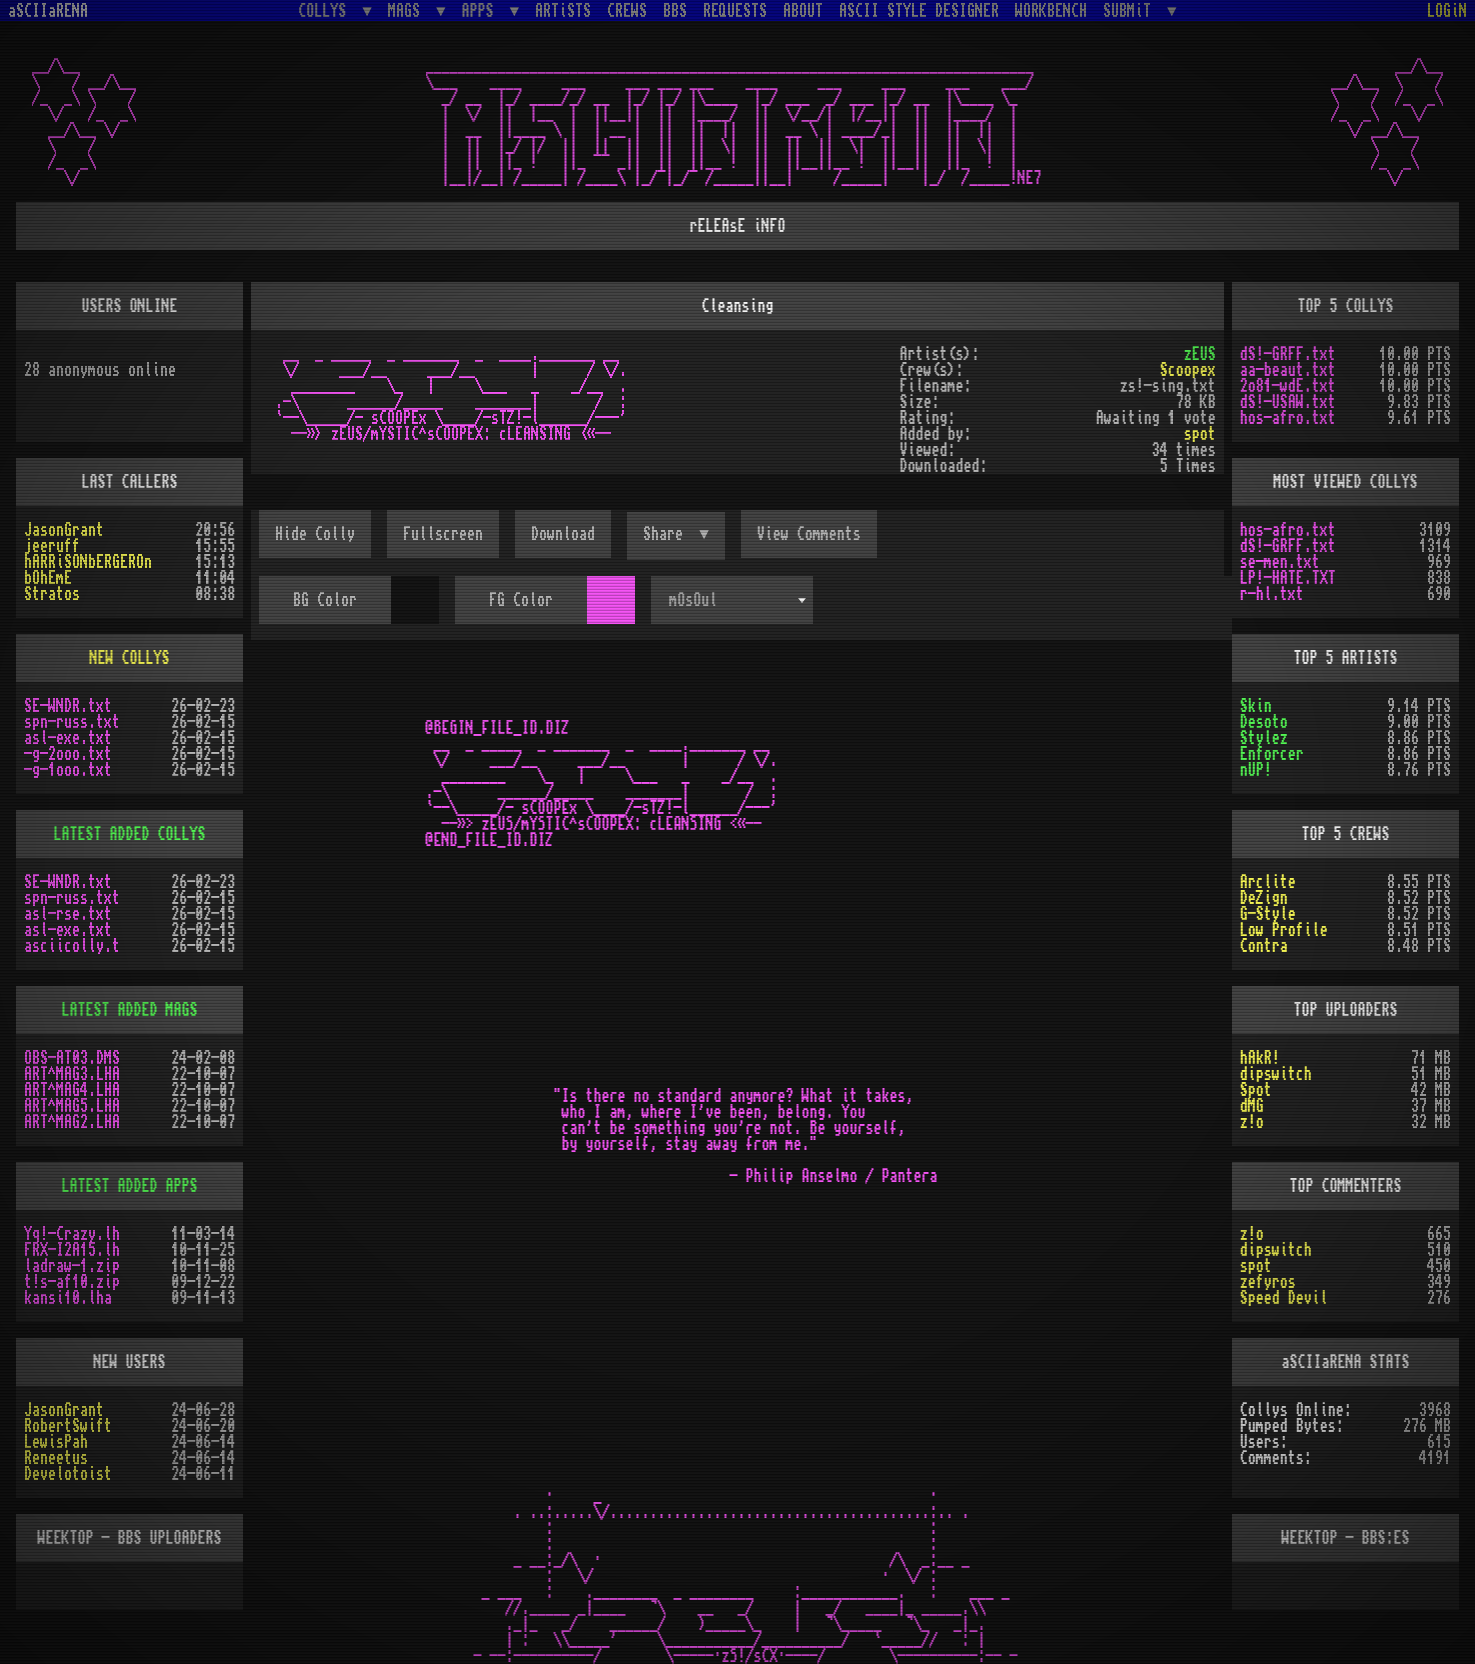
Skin (1256, 706)
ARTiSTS (563, 11)
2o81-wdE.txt (1288, 386)
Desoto (1264, 722)
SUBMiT (1131, 10)
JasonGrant (64, 530)
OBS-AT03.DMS (72, 1058)
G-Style (1268, 914)
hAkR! (1260, 1058)
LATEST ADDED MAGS (130, 1010)
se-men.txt (1280, 562)
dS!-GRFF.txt (1288, 354)
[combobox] (732, 600)
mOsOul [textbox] (693, 600)
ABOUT (803, 11)
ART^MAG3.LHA (72, 1074)
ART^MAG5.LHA (72, 1106)
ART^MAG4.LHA (72, 1090)
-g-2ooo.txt (68, 754)
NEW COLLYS (130, 658)
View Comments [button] (809, 534)
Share (667, 534)
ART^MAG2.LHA (72, 1122)
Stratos (52, 594)
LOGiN (1447, 11)
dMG (1252, 1106)
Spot (1256, 1090)
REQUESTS (735, 11)
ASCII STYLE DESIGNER (919, 11)
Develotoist (68, 1474)
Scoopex (1188, 370)
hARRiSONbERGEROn (88, 562)
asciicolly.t (72, 946)
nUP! (1256, 770)
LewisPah (56, 1442)
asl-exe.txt (68, 738)
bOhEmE (48, 578)
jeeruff (52, 546)
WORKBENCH (1051, 11)
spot (1200, 434)
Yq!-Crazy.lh (72, 1234)
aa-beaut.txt (1288, 370)
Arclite (1268, 882)
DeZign (1264, 898)
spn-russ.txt (72, 722)
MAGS (408, 10)
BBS (675, 11)
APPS (482, 10)
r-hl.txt (1272, 594)
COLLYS (326, 10)
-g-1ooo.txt (68, 770)
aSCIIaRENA (48, 11)
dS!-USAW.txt (1288, 402)
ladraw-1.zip (72, 1266)
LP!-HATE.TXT (1288, 578)
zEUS (1200, 354)
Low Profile (1284, 930)
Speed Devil (1284, 1298)
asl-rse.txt (68, 914)
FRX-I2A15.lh (72, 1250)
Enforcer (1272, 754)
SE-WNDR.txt (68, 706)
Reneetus (56, 1458)
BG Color (325, 600)
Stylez (1264, 738)
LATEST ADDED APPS (130, 1186)
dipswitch (1276, 1074)
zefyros (1268, 1282)
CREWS (627, 11)
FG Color (521, 600)
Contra (1264, 946)
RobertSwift (68, 1426)
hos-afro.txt (1288, 418)
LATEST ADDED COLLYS (130, 834)
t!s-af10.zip (72, 1282)
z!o (1252, 1122)
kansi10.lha (68, 1298)
